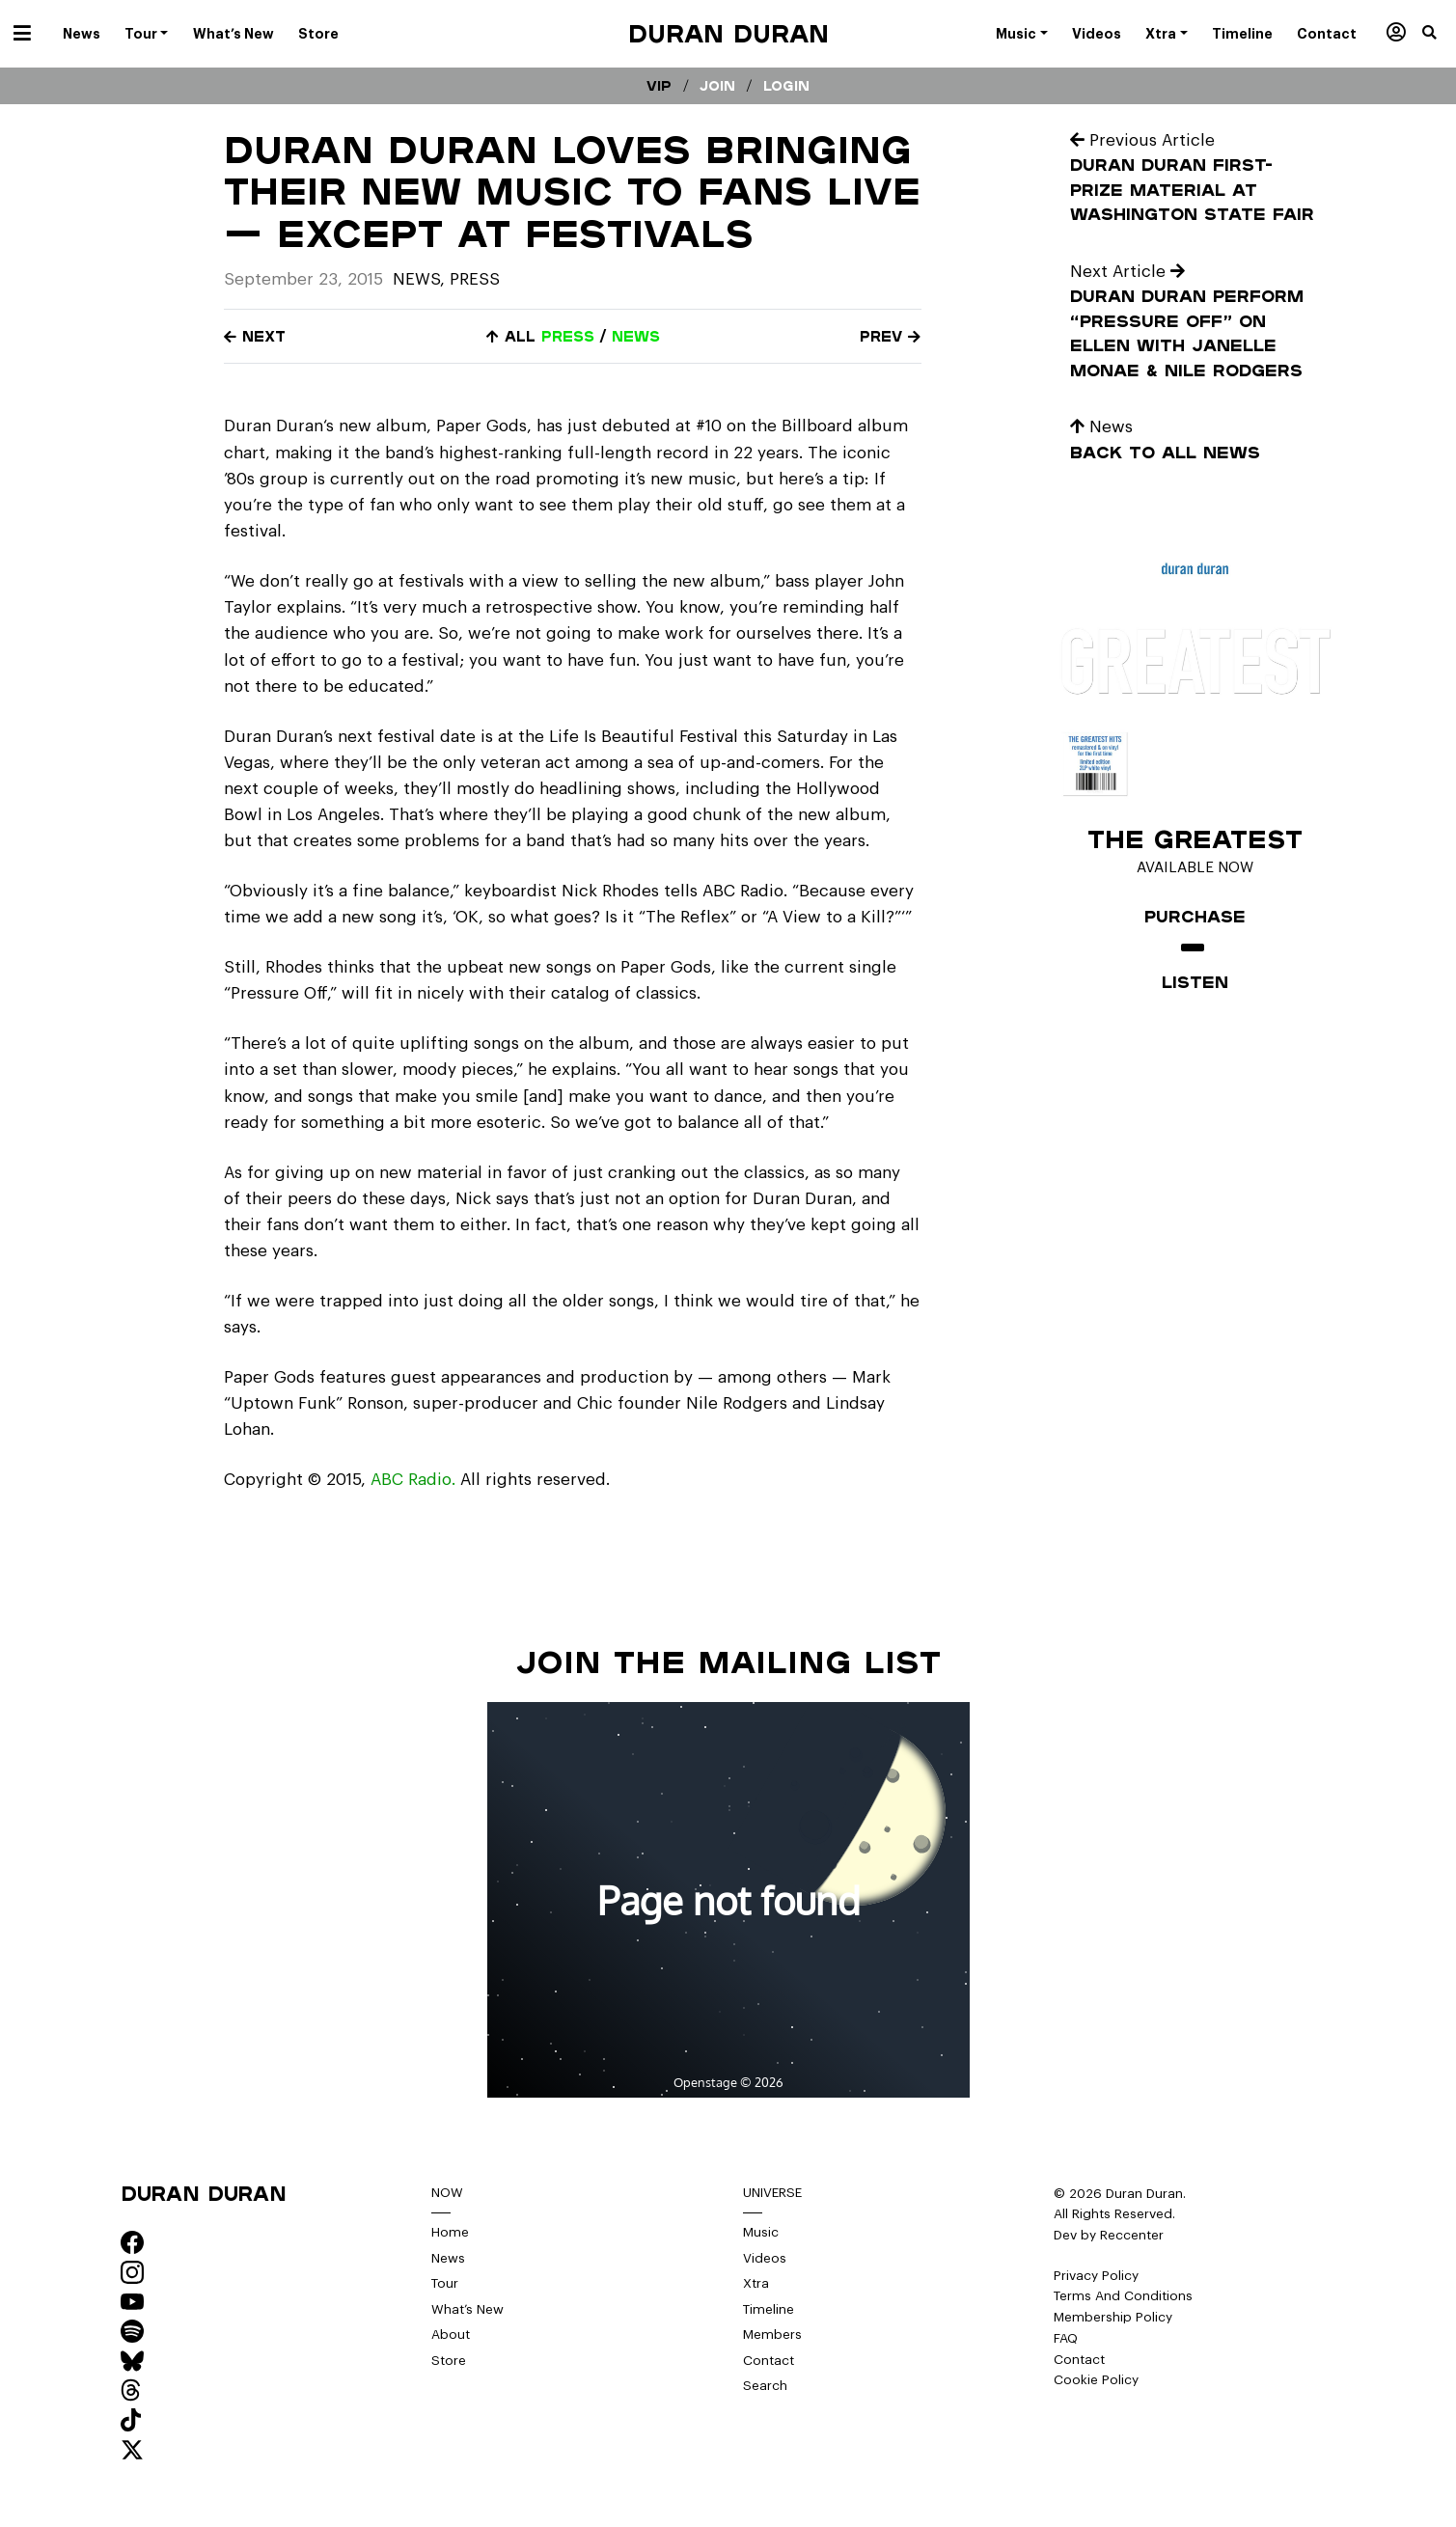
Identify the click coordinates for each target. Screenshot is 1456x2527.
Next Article (1127, 271)
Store (448, 2360)
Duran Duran (728, 33)
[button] (1439, 34)
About (450, 2334)
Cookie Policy (1096, 2380)
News (416, 279)
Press (475, 279)
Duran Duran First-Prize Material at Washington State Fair (1192, 189)
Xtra (756, 2283)
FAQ (1066, 2338)
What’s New (467, 2309)
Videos (764, 2258)
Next (255, 336)
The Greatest (1195, 838)
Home (450, 2232)
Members (772, 2334)
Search (765, 2385)
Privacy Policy (1096, 2275)
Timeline (768, 2309)
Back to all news (1165, 452)
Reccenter (1132, 2235)
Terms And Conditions (1123, 2296)
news (636, 336)
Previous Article (1142, 140)
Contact (768, 2360)
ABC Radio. (413, 1479)
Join (717, 86)
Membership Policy (1113, 2317)
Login (786, 86)
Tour (444, 2283)
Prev (890, 336)
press (567, 336)
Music (761, 2232)
